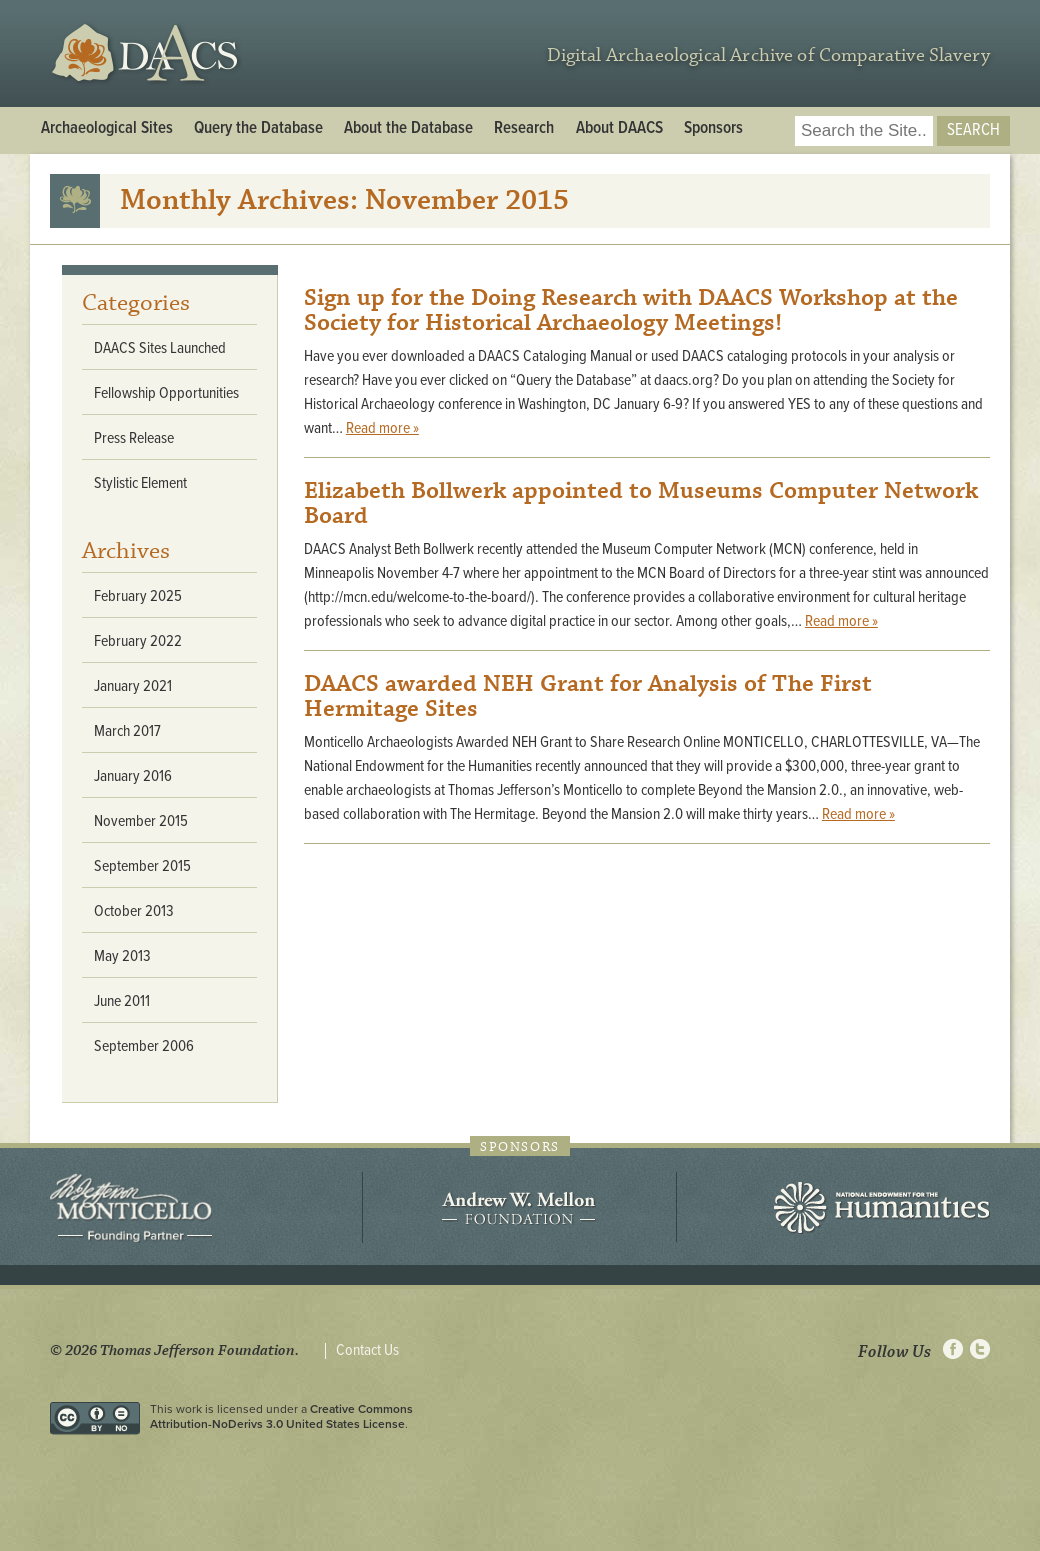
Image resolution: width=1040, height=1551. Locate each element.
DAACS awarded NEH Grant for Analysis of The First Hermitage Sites (588, 696)
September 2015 (142, 866)
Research (524, 129)
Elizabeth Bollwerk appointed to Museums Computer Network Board (641, 503)
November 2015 (141, 821)
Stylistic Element (140, 483)
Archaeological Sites (107, 129)
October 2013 (134, 911)
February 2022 (138, 641)
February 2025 (138, 596)
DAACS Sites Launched (160, 348)
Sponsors (713, 129)
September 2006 (144, 1046)
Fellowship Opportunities (166, 393)
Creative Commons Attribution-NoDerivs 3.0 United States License (281, 1416)
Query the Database (258, 129)
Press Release (134, 438)
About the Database (408, 129)
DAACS (147, 53)
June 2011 (122, 1001)
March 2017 (127, 731)
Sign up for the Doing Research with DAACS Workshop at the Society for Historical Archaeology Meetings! (631, 310)
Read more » (382, 428)
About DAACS (619, 129)
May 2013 (122, 956)
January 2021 (133, 686)
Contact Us (367, 1351)
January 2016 (133, 776)
